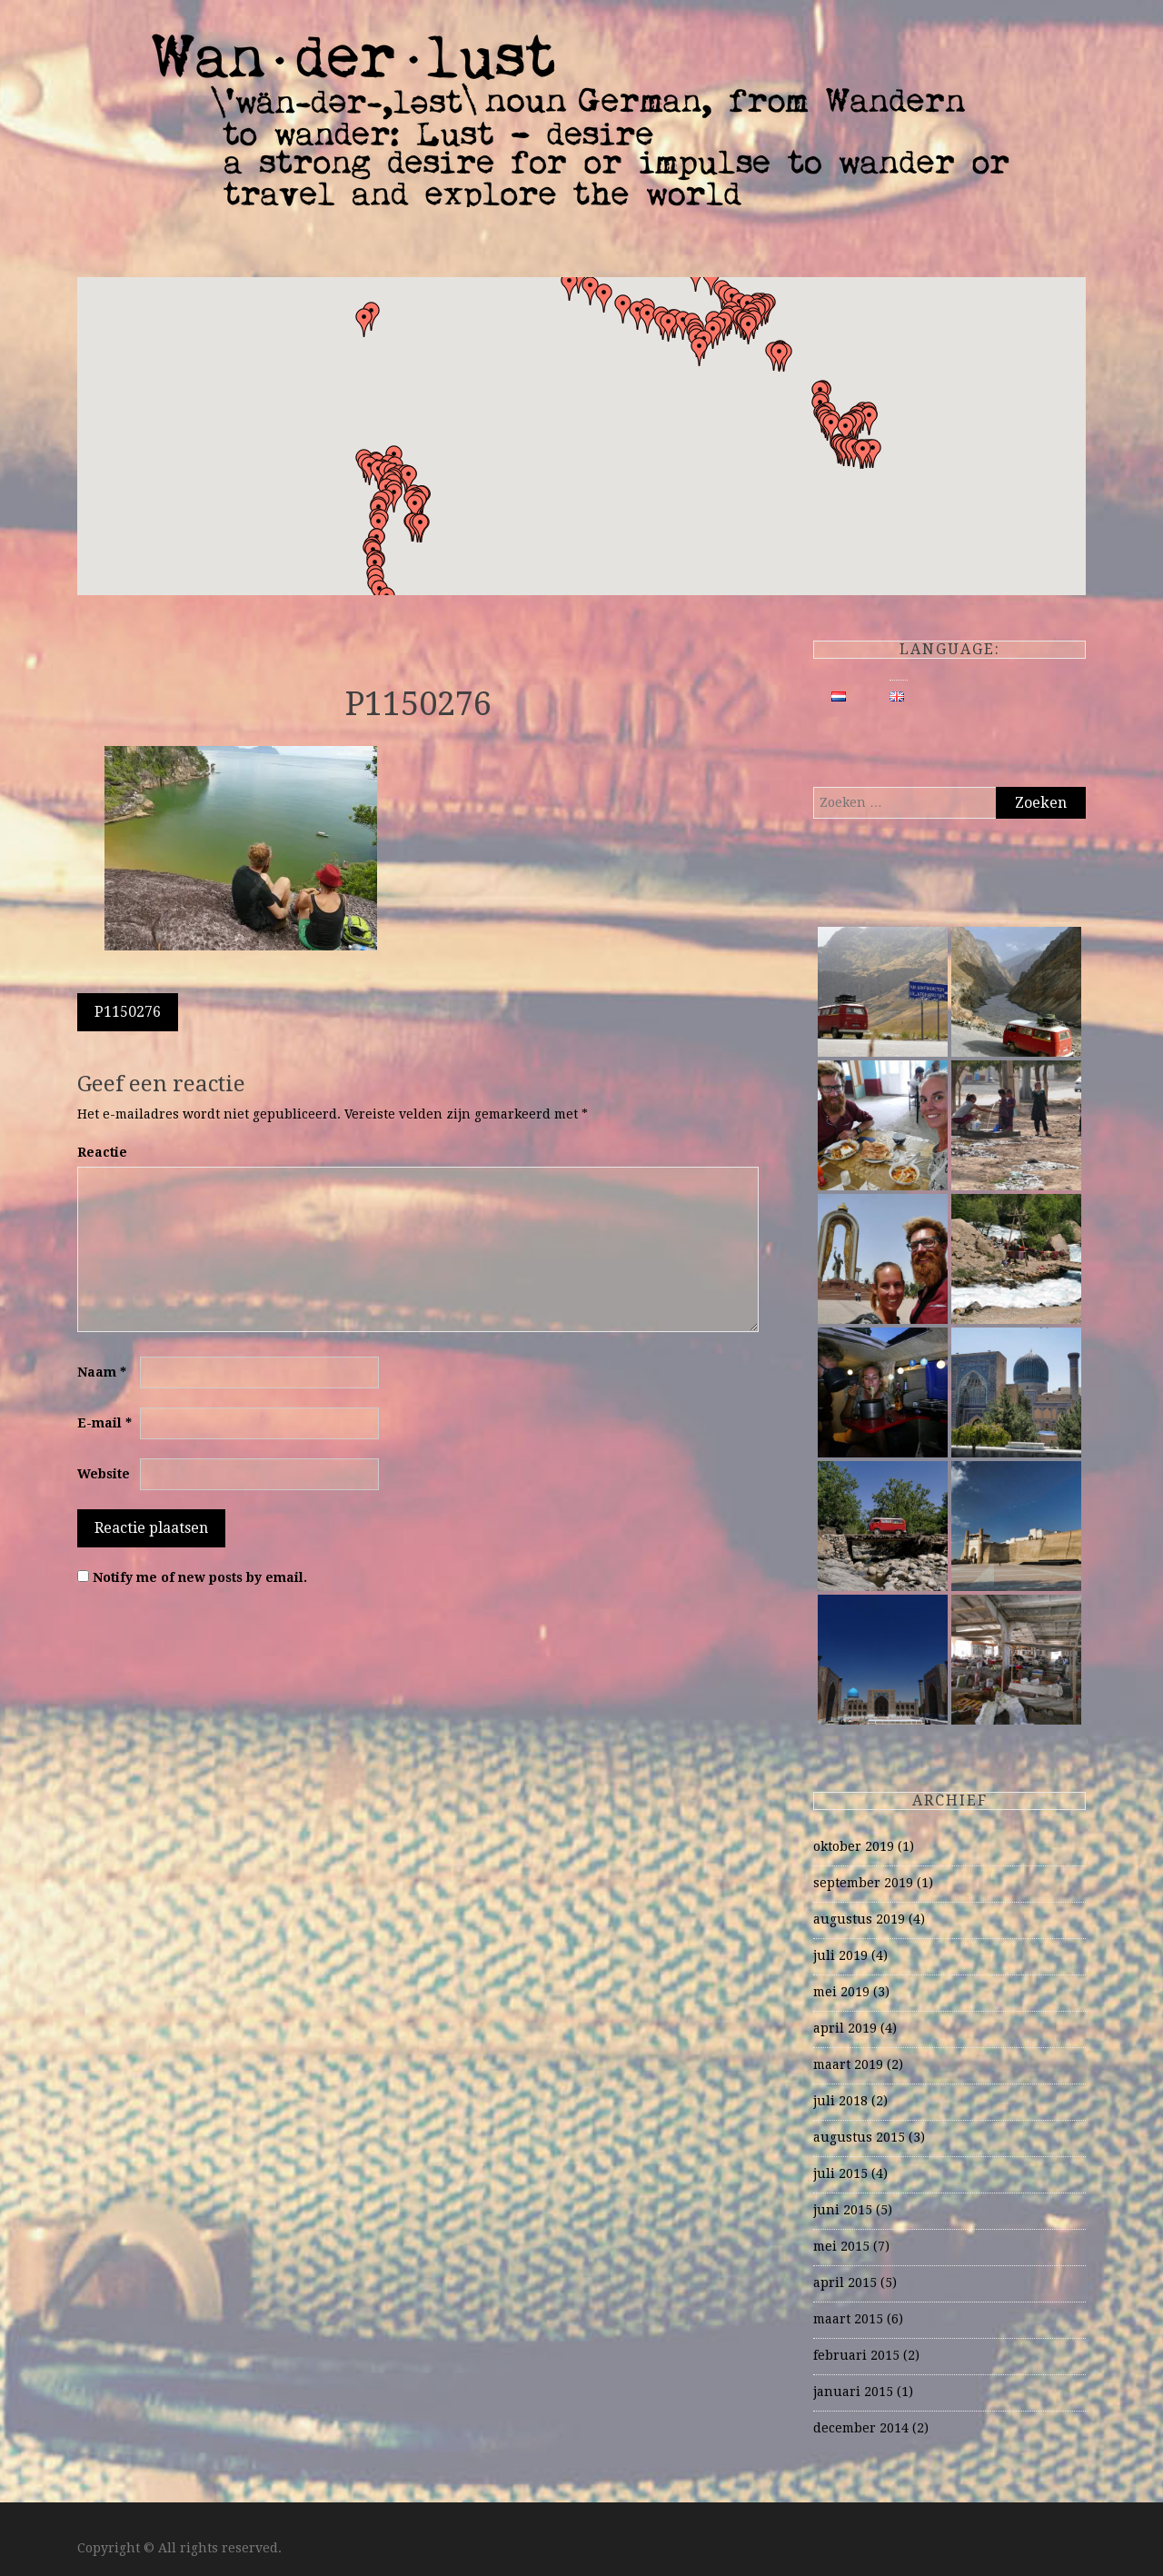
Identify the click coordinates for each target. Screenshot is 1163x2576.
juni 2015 (842, 2210)
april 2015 (845, 2282)
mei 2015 (841, 2246)
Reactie (102, 1152)
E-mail (104, 1423)
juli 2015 (840, 2173)
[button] (779, 357)
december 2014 (861, 2428)
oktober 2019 (853, 1846)
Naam (101, 1372)
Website (103, 1474)
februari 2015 (856, 2355)
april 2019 (845, 2028)
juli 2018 (840, 2101)
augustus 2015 (859, 2137)
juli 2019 (840, 1955)
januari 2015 (853, 2391)
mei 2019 (841, 1991)
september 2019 (863, 1882)
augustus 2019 (859, 1919)
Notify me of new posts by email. (200, 1577)
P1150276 (127, 1011)
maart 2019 (848, 2064)
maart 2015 (848, 2319)
